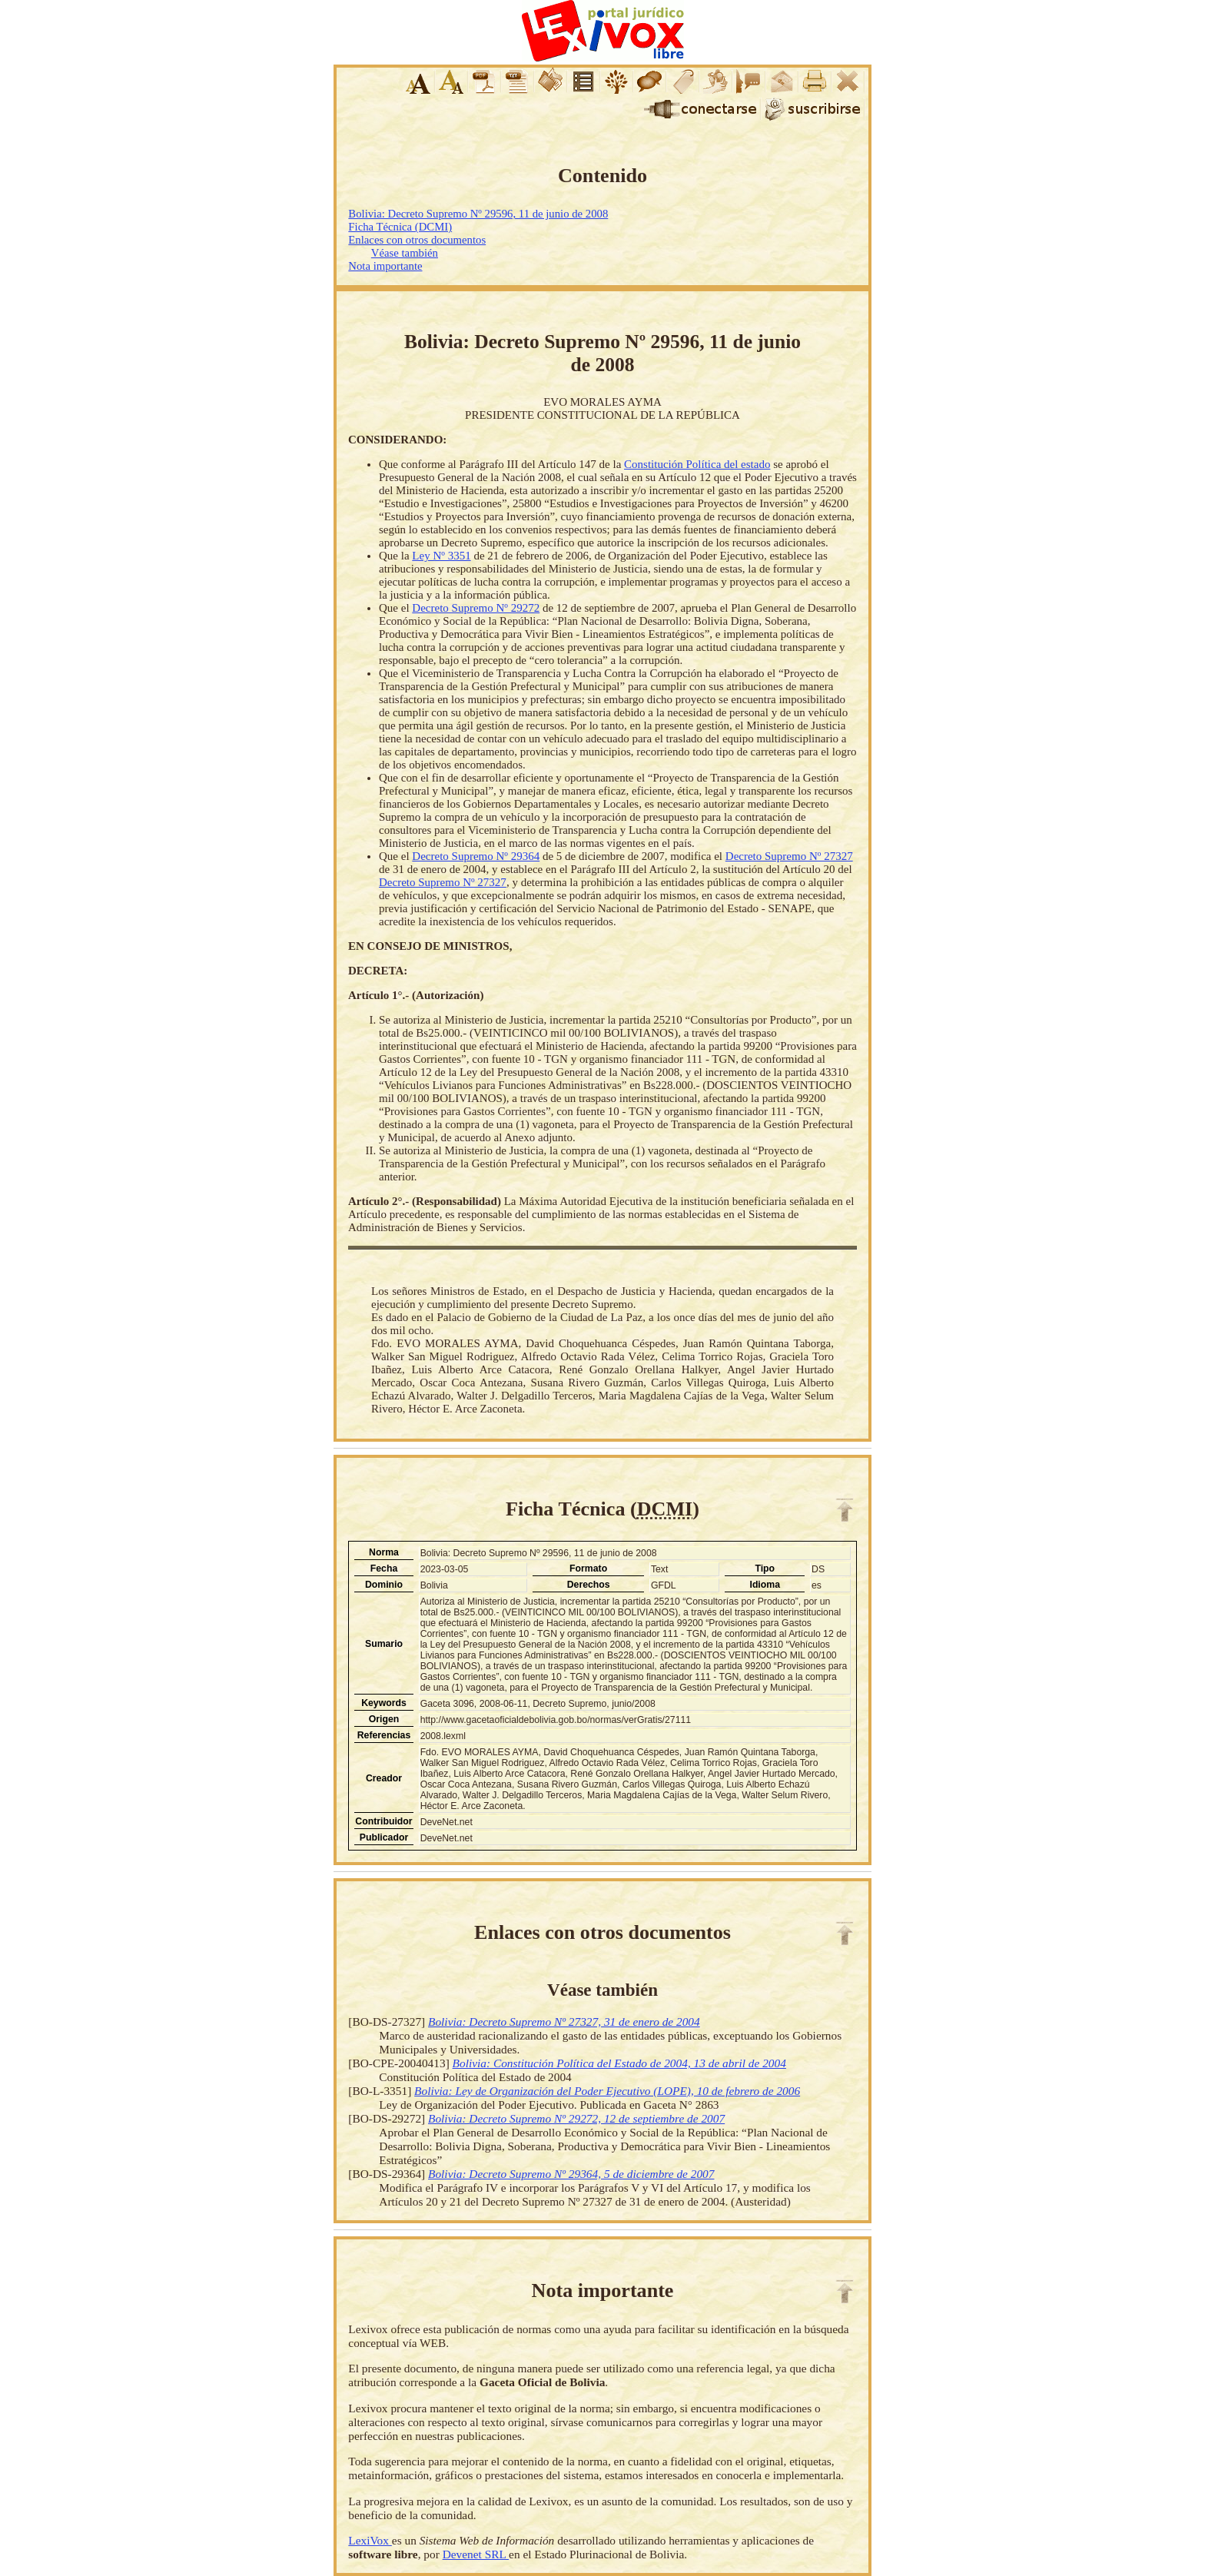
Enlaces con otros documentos (417, 240)
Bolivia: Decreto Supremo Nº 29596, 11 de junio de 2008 (478, 213)
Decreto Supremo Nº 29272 (475, 608)
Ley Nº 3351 (441, 555)
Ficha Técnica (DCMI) (400, 227)
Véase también (404, 253)
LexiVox (369, 2540)
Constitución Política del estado (697, 464)
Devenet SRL (476, 2554)
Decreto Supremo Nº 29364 (475, 856)
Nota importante (385, 266)
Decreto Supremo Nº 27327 (789, 856)
